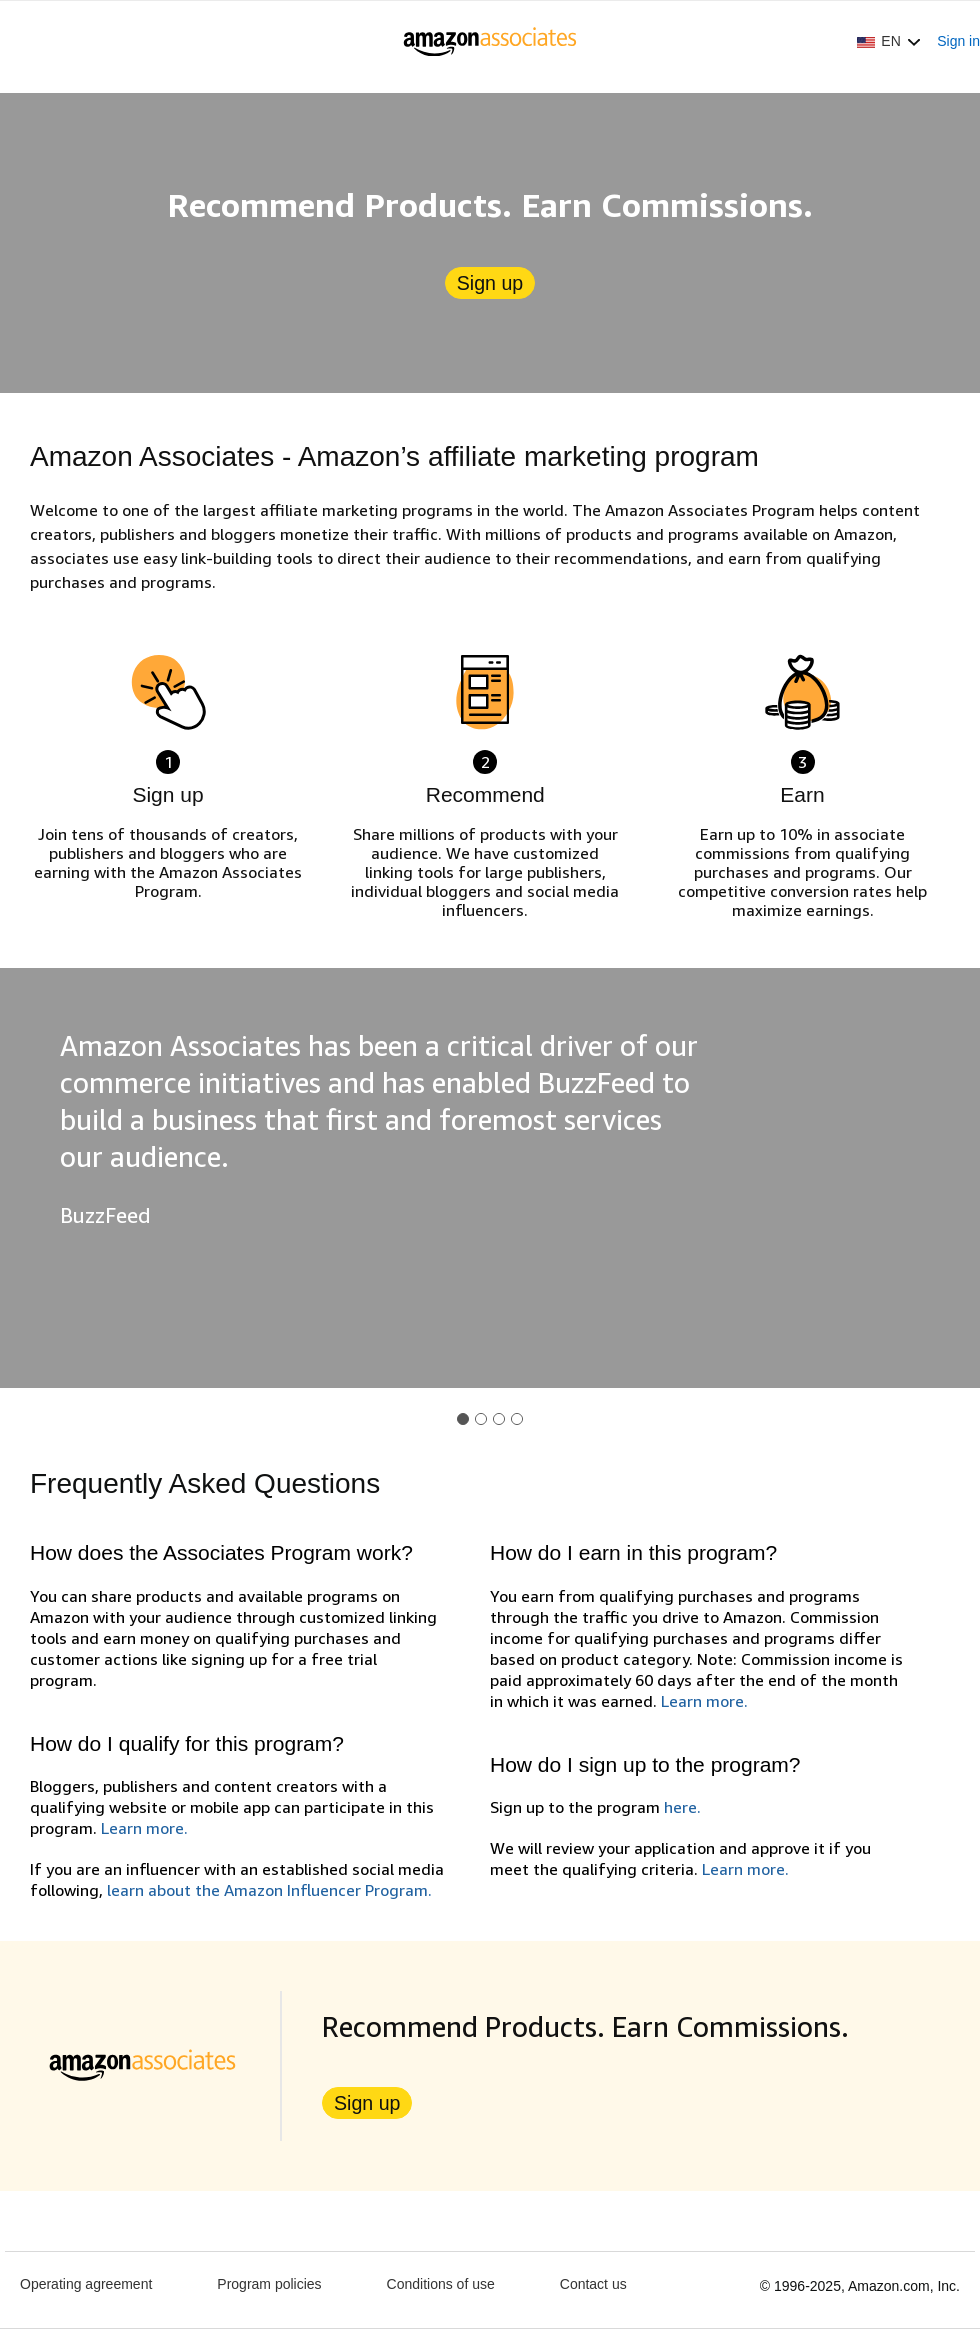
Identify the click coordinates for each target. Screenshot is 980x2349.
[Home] (490, 41)
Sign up (490, 283)
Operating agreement (86, 2284)
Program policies (269, 2284)
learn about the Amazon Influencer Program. (269, 1890)
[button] (889, 41)
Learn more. (144, 1828)
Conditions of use (441, 2284)
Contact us (593, 2284)
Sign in (958, 41)
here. (682, 1807)
